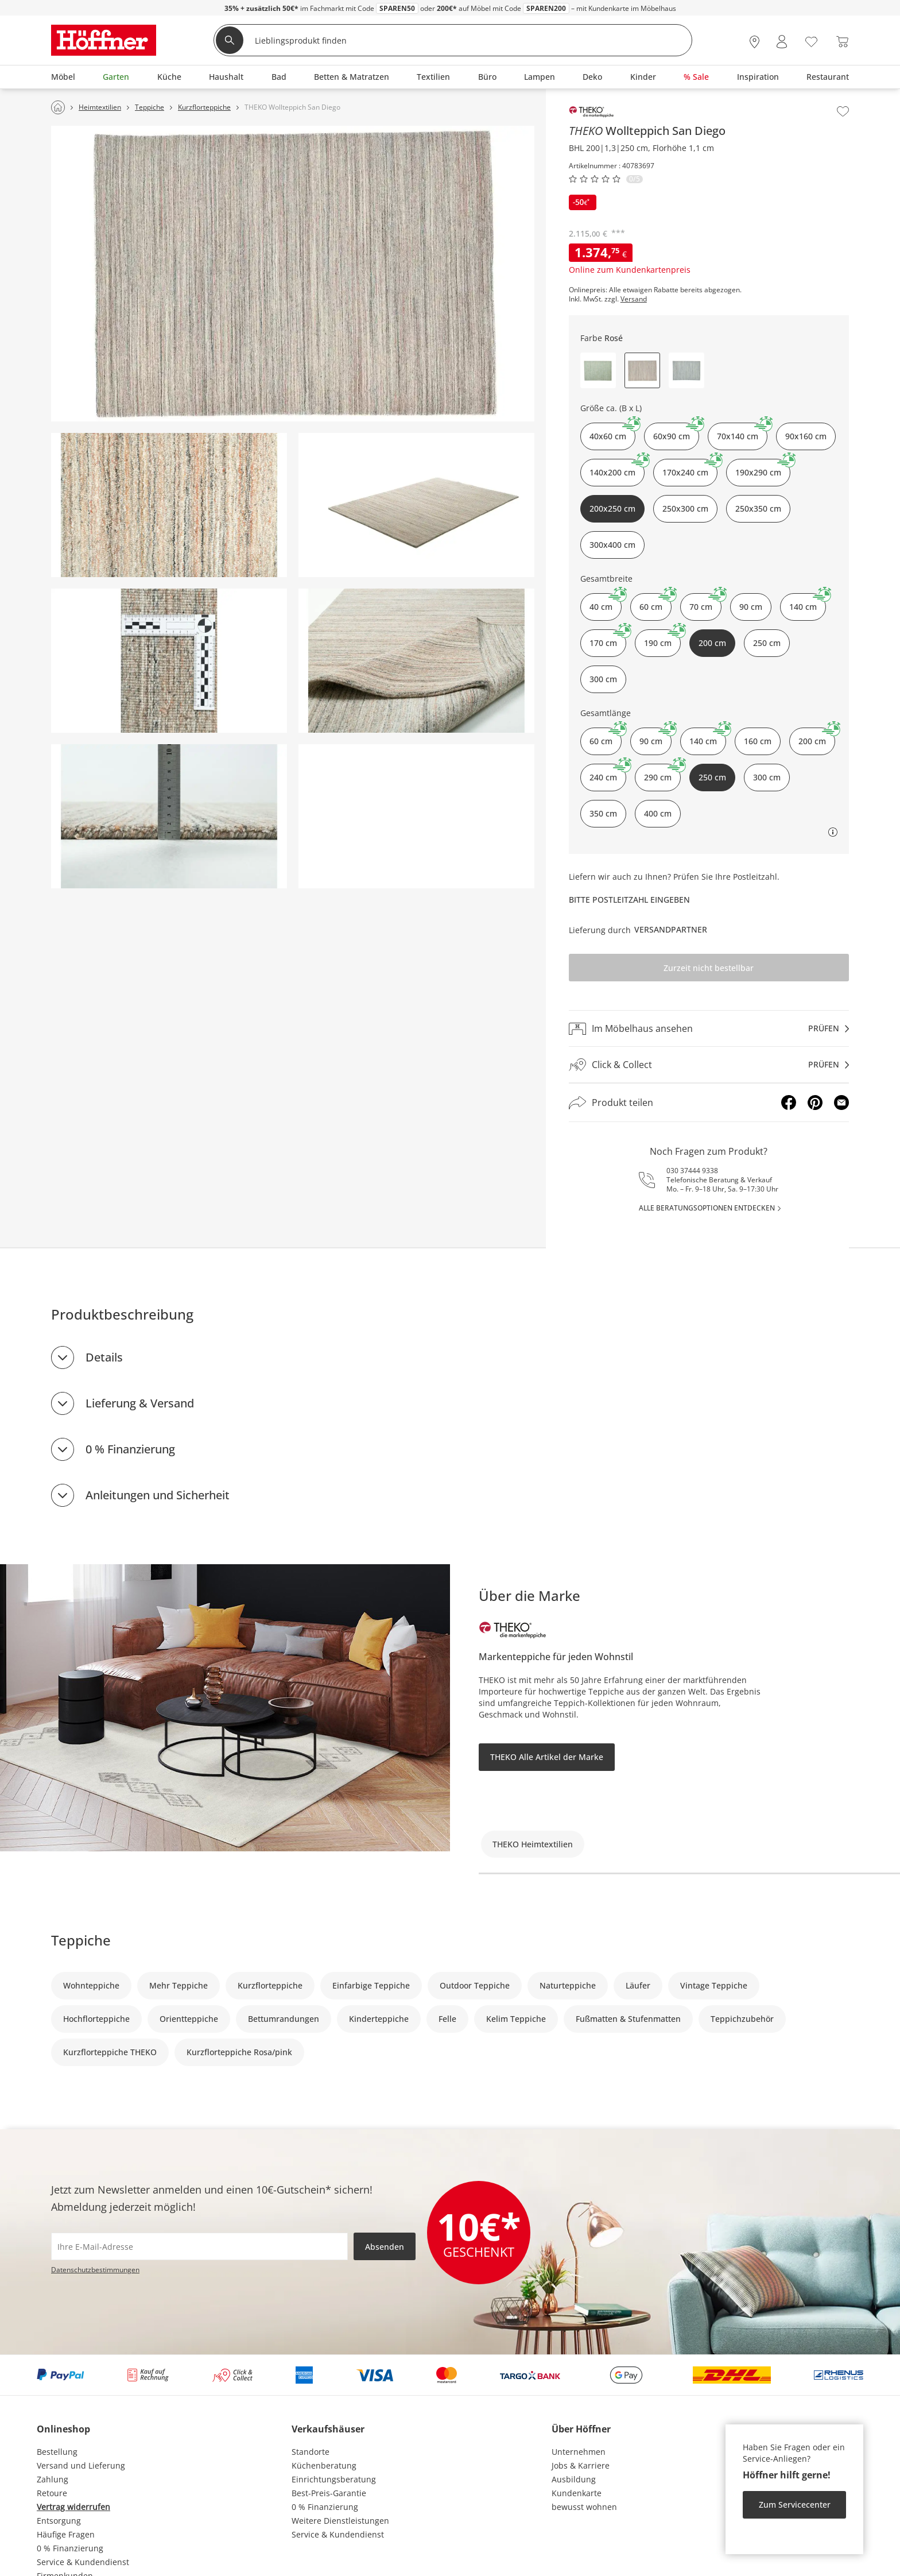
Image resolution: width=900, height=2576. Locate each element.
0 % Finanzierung (130, 1449)
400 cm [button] (658, 813)
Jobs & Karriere (581, 2465)
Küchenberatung (324, 2465)
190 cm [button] (662, 638)
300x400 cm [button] (612, 544)
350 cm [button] (603, 813)
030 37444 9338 (692, 1170)
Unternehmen (579, 2451)
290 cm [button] (662, 773)
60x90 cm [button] (676, 432)
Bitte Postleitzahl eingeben (629, 899)
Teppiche (81, 1940)
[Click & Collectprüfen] (709, 1065)
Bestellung (57, 2451)
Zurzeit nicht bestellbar (709, 967)
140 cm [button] (807, 602)
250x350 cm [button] (758, 508)
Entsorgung (59, 2520)
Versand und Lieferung (81, 2465)
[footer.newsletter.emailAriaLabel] (199, 2246)
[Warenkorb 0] (842, 41)
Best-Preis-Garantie (329, 2493)
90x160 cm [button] (806, 436)
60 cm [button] (655, 602)
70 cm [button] (705, 602)
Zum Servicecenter (795, 2504)
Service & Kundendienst (83, 2561)
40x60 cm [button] (612, 432)
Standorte (310, 2451)
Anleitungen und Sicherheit (158, 1495)
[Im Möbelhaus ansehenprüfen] (709, 1028)
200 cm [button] (816, 737)
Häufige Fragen (66, 2534)
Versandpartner (670, 929)
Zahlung (52, 2479)
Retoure (52, 2493)
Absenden (384, 2246)
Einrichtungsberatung (334, 2479)
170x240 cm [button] (689, 468)
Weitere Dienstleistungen (340, 2520)
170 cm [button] (607, 638)
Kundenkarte (577, 2493)
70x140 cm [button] (742, 432)
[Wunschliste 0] (811, 40)
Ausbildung (574, 2479)
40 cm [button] (605, 602)
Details (104, 1357)
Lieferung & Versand (140, 1403)
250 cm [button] (767, 642)
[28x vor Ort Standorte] (754, 41)
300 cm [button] (603, 679)
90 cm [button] (750, 606)
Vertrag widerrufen (73, 2506)
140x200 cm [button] (617, 468)
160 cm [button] (757, 741)
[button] (598, 370)
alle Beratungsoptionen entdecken (707, 1208)
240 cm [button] (607, 773)
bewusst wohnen (584, 2506)
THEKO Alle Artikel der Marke (546, 1756)
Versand (633, 299)
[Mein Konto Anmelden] (782, 41)
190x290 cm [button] (762, 468)
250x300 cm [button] (685, 508)
